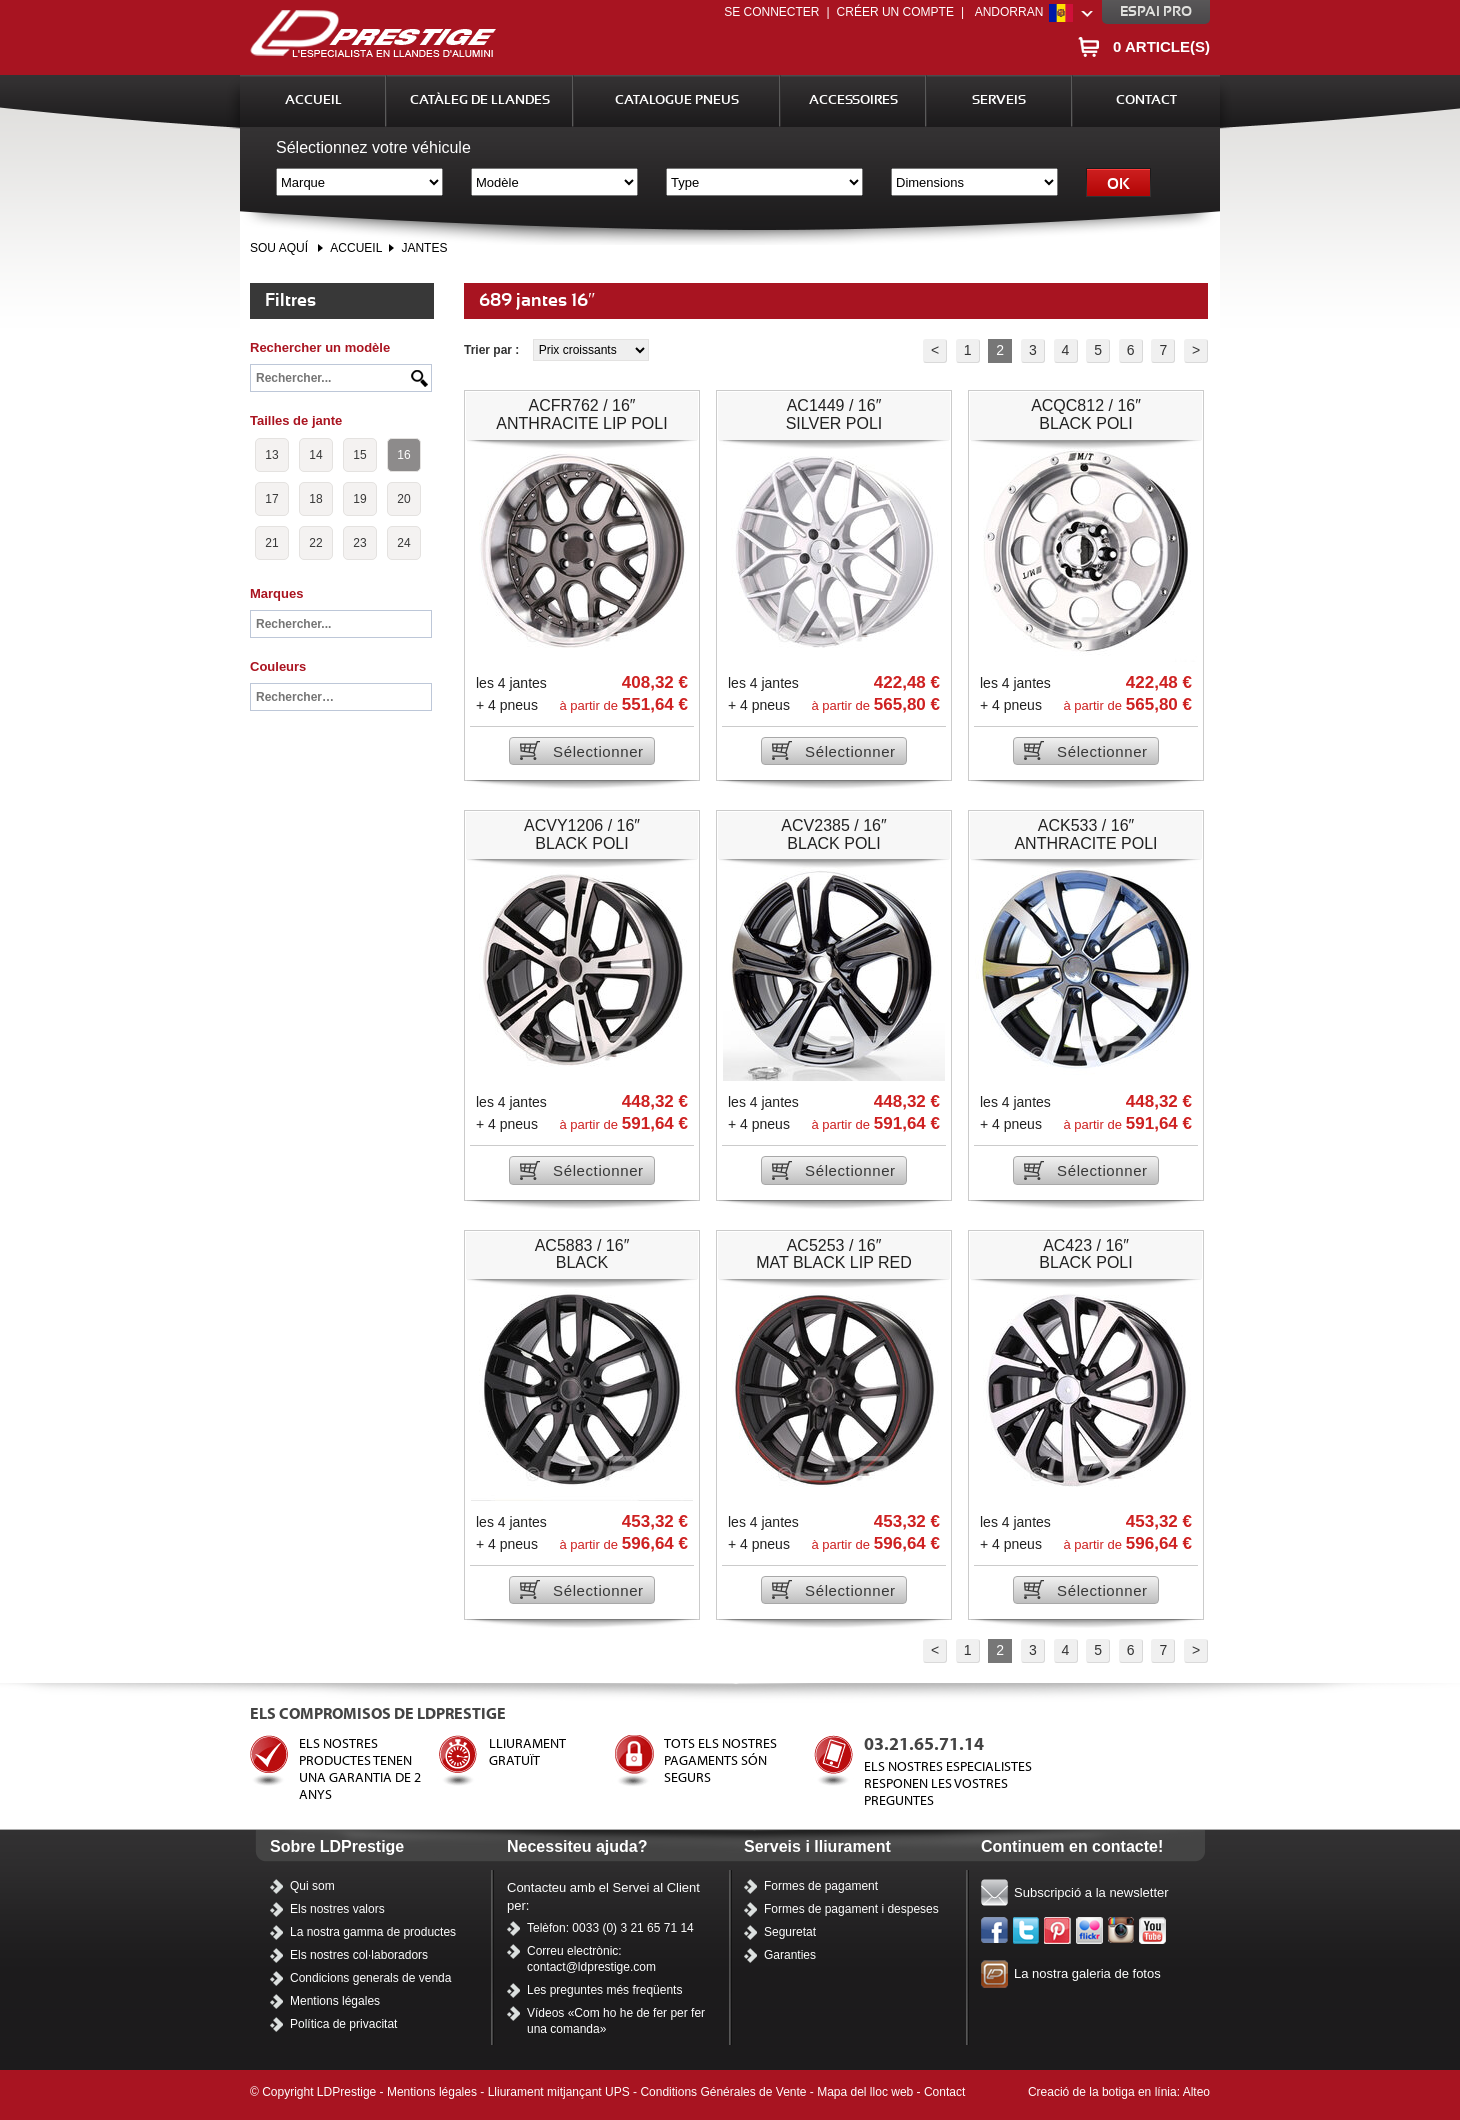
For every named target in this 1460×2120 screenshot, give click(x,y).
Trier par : (493, 350)
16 (403, 455)
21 (271, 543)
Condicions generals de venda (370, 1978)
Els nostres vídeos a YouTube (1153, 1931)
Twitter (1027, 1931)
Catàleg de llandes (480, 100)
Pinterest (1058, 1931)
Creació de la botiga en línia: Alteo (1119, 2092)
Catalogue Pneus (677, 100)
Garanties (790, 1955)
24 (403, 543)
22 (315, 543)
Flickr (1090, 1931)
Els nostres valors (337, 1909)
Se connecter (771, 12)
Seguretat (790, 1932)
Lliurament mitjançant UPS (559, 2092)
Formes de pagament (821, 1886)
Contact (1146, 100)
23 (359, 543)
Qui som (312, 1886)
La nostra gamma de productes (373, 1932)
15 (359, 455)
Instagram (1122, 1931)
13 (271, 455)
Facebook (995, 1931)
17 (271, 499)
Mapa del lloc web (865, 2092)
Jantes (424, 248)
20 (403, 499)
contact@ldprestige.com (591, 1967)
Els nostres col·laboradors (359, 1955)
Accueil (313, 100)
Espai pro (1156, 12)
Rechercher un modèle (320, 347)
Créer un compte (895, 12)
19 (359, 499)
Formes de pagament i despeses (851, 1909)
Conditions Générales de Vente (723, 2092)
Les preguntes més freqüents (604, 1990)
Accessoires (853, 100)
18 (315, 499)
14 (315, 455)
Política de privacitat (343, 2024)
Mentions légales (335, 2001)
